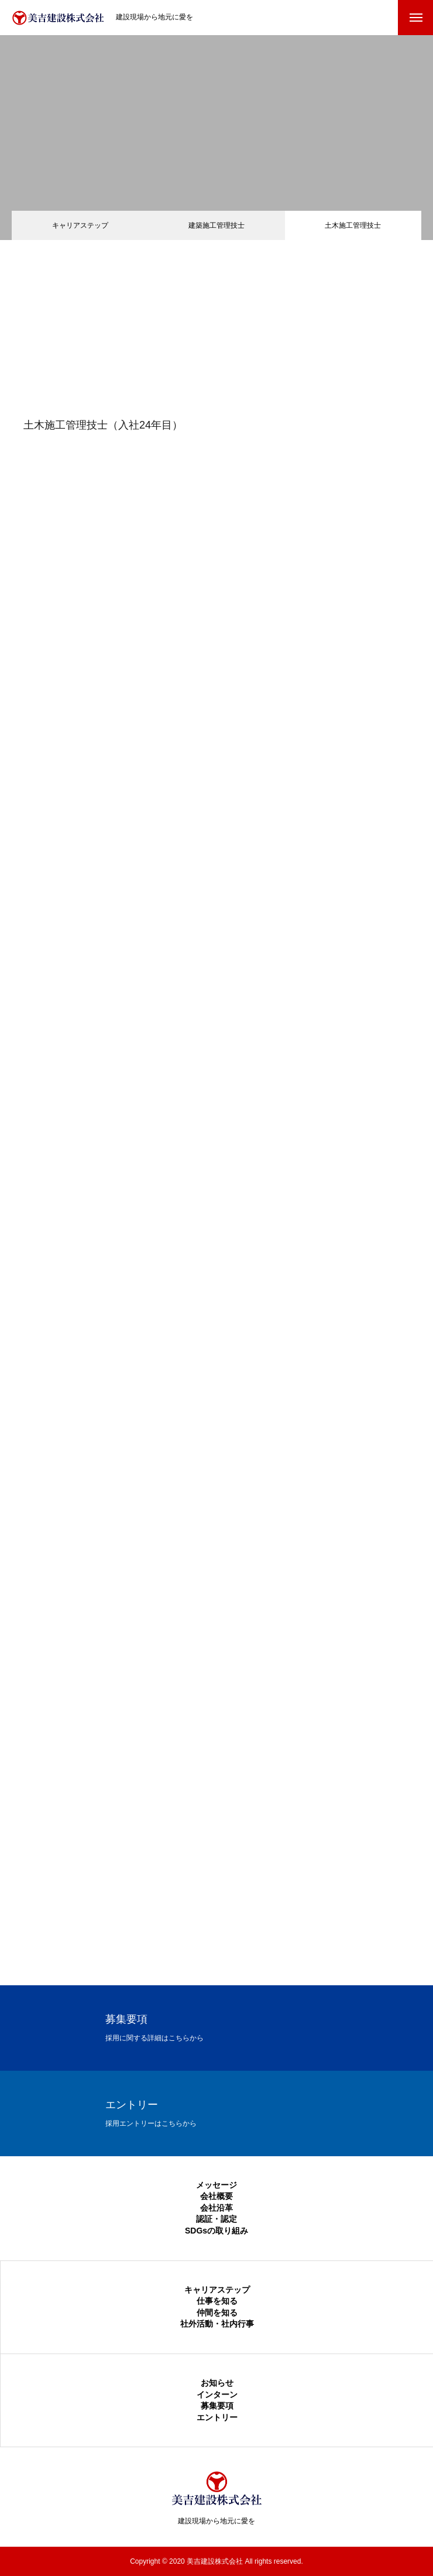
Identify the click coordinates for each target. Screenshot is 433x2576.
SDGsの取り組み (216, 2230)
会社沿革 (216, 2207)
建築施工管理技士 (216, 225)
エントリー (217, 2417)
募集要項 (217, 2405)
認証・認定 (216, 2219)
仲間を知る (217, 2312)
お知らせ (217, 2382)
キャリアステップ (80, 225)
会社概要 (216, 2196)
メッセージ (216, 2185)
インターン (217, 2394)
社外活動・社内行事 (217, 2323)
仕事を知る (217, 2301)
